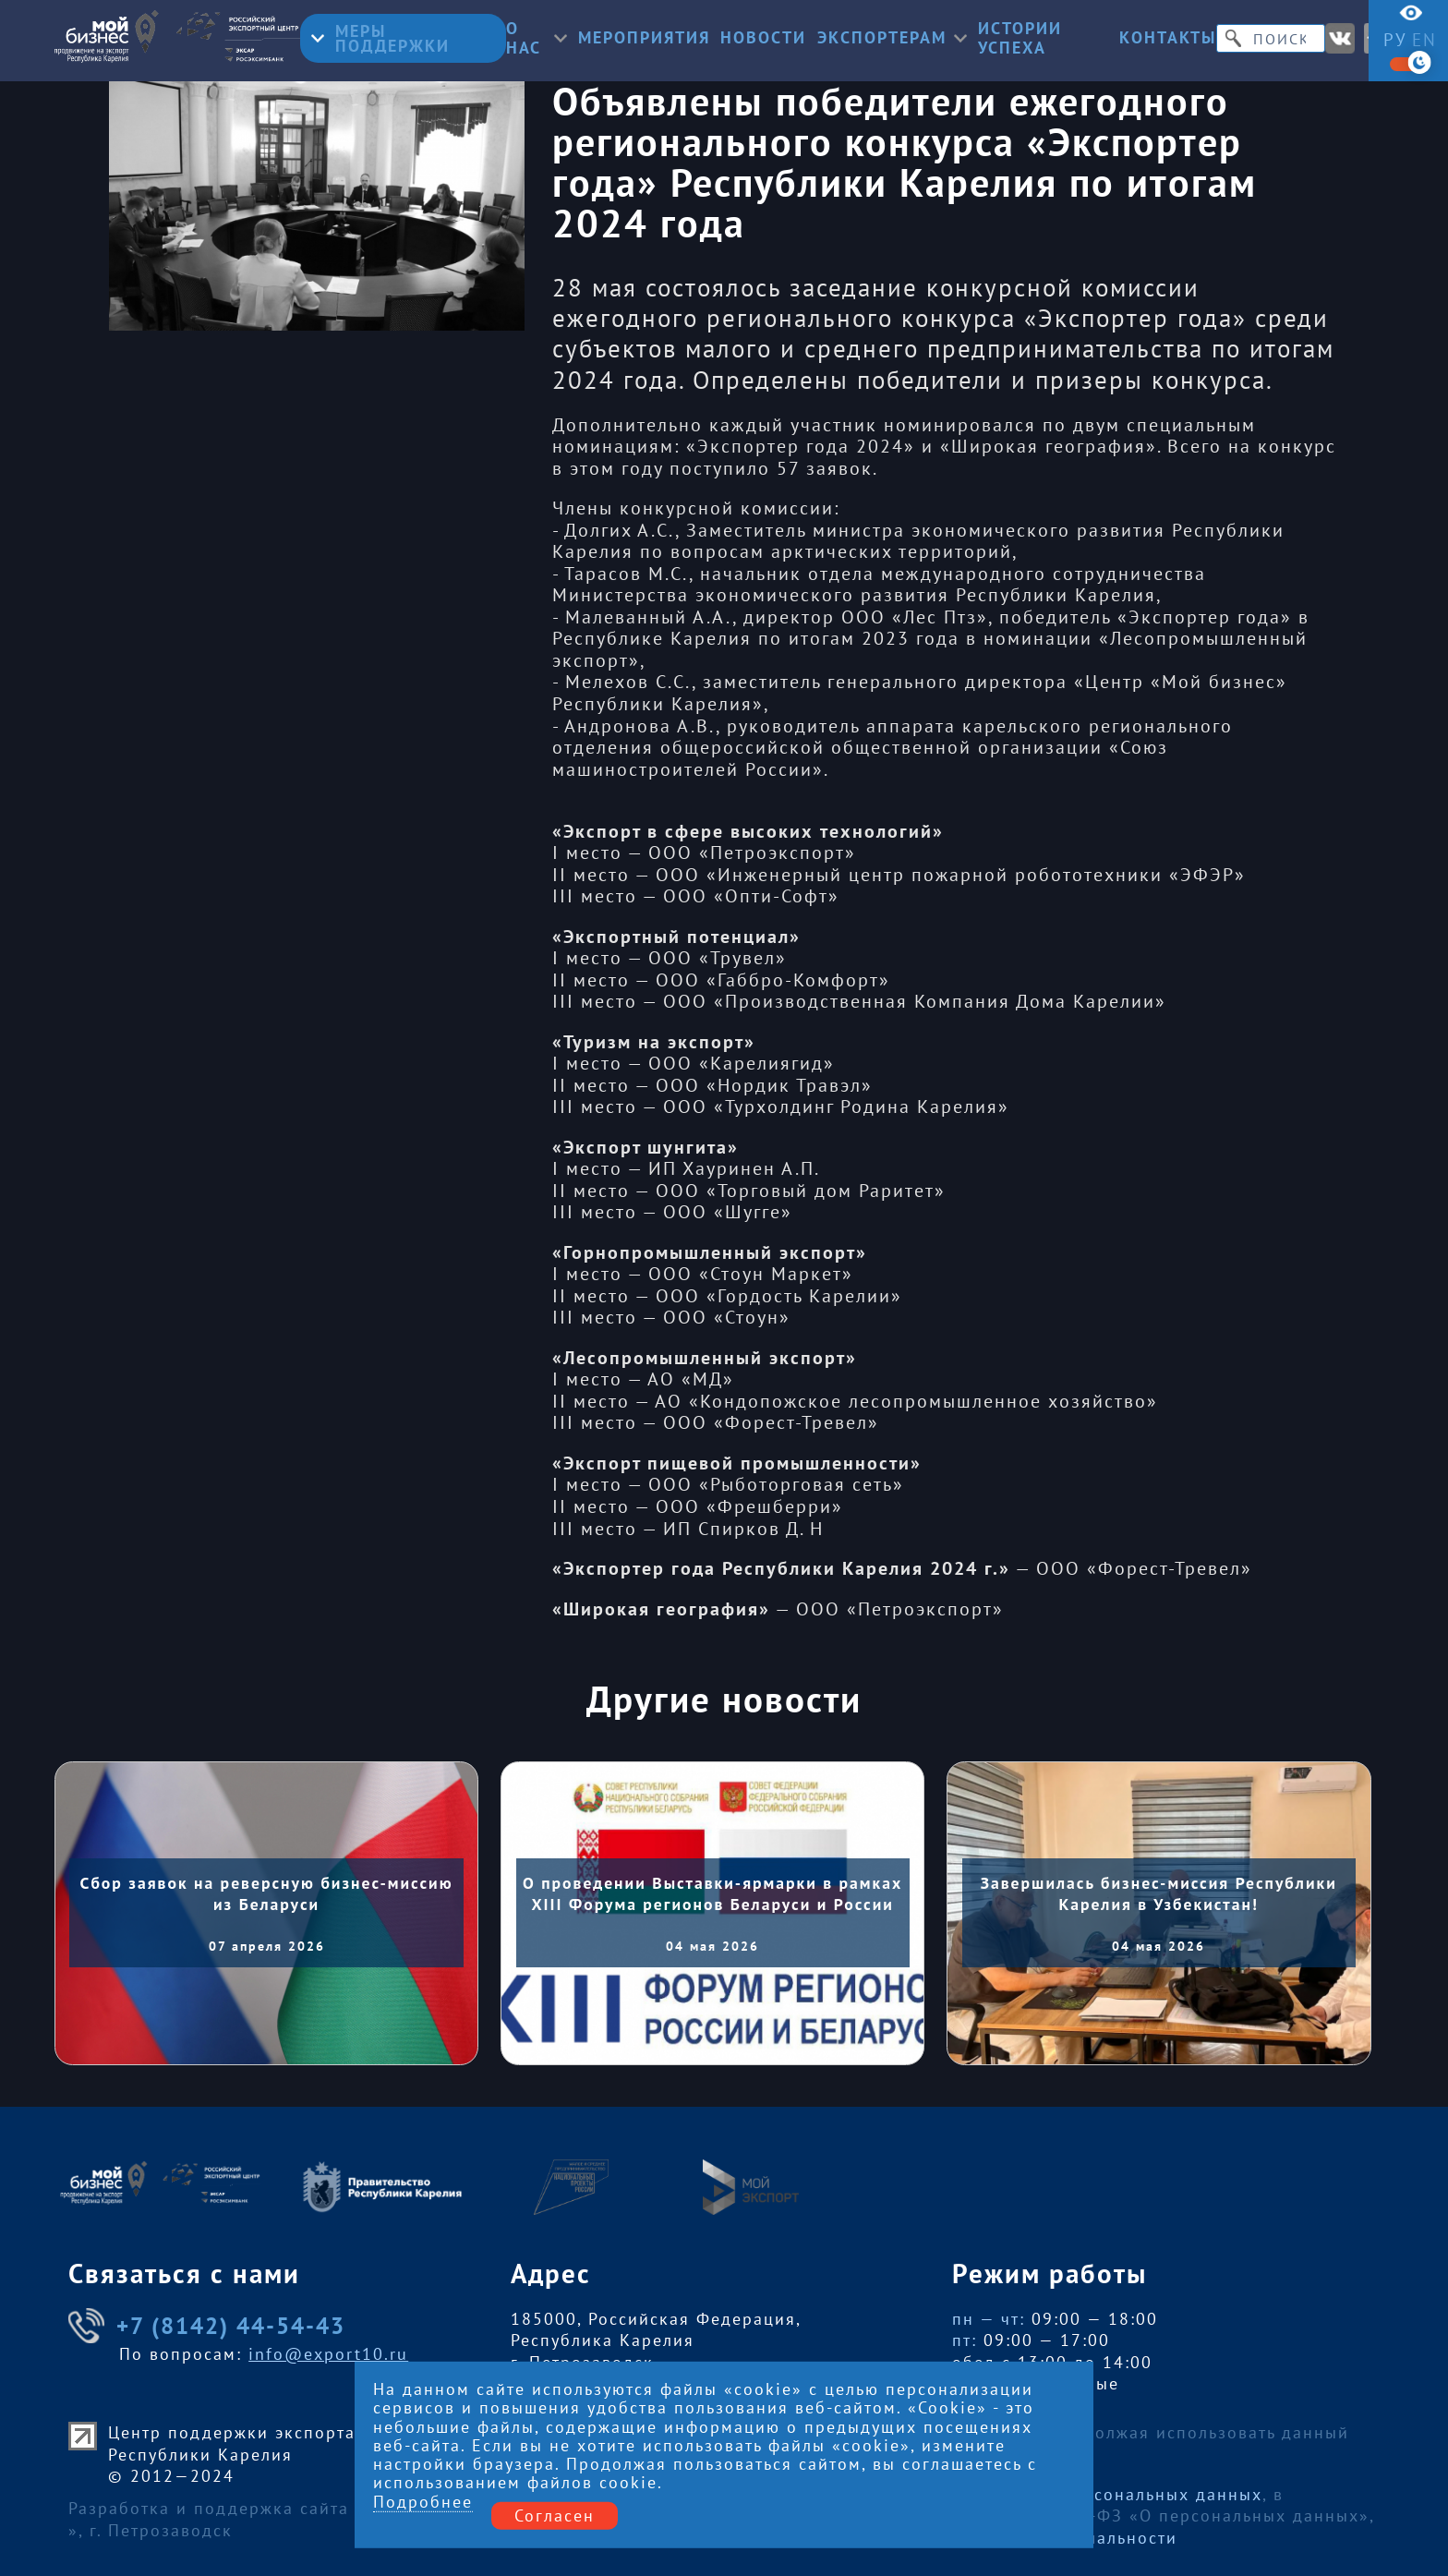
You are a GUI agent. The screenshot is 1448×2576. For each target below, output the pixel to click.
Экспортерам (892, 38)
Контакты (1167, 38)
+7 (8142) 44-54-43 (206, 2325)
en (1424, 40)
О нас (536, 38)
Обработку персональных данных (1111, 2494)
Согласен (554, 2515)
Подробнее (423, 2502)
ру (1395, 40)
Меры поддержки (380, 38)
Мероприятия (644, 38)
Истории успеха (1020, 38)
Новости (763, 38)
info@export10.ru (328, 2353)
